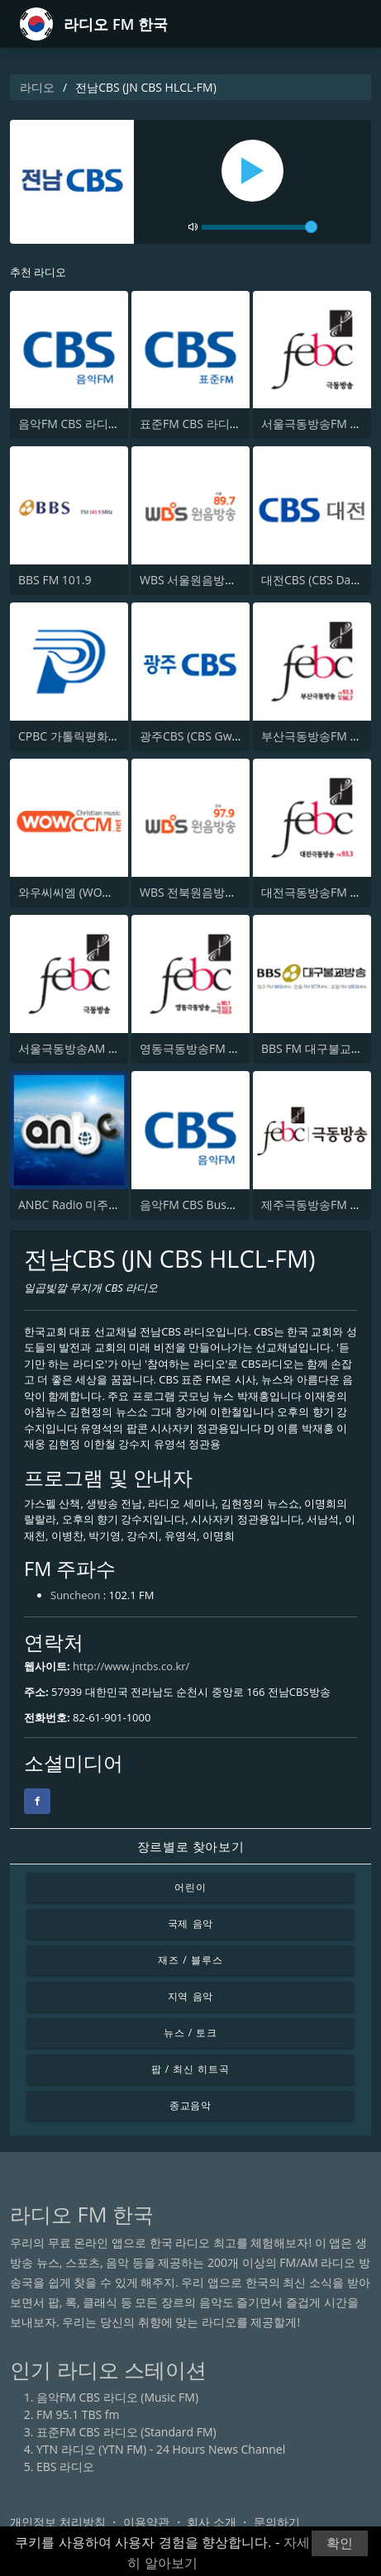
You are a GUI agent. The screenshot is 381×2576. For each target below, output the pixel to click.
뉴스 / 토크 (190, 2033)
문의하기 (277, 2522)
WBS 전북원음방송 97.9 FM (211, 892)
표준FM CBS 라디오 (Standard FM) (230, 423)
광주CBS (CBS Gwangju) (202, 736)
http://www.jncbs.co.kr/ (131, 1666)
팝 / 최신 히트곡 (190, 2069)
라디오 (37, 87)
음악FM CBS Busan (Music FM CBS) (232, 1204)
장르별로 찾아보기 (190, 1846)
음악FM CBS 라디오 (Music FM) (99, 423)
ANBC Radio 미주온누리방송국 (98, 1204)
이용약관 (146, 2522)
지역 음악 (191, 1996)
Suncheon (75, 1595)
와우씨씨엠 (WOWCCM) (79, 892)
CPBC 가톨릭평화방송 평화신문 (99, 736)
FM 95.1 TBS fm (78, 2414)
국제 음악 (191, 1924)
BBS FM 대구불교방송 (317, 1048)
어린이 (190, 1887)
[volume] (259, 227)
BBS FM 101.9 (55, 580)
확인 (339, 2543)
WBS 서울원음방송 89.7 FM (211, 580)
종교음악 (190, 2105)
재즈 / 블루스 (190, 1960)
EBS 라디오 (65, 2466)
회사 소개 (211, 2522)
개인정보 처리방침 (58, 2522)
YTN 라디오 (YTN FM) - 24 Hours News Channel (160, 2449)
